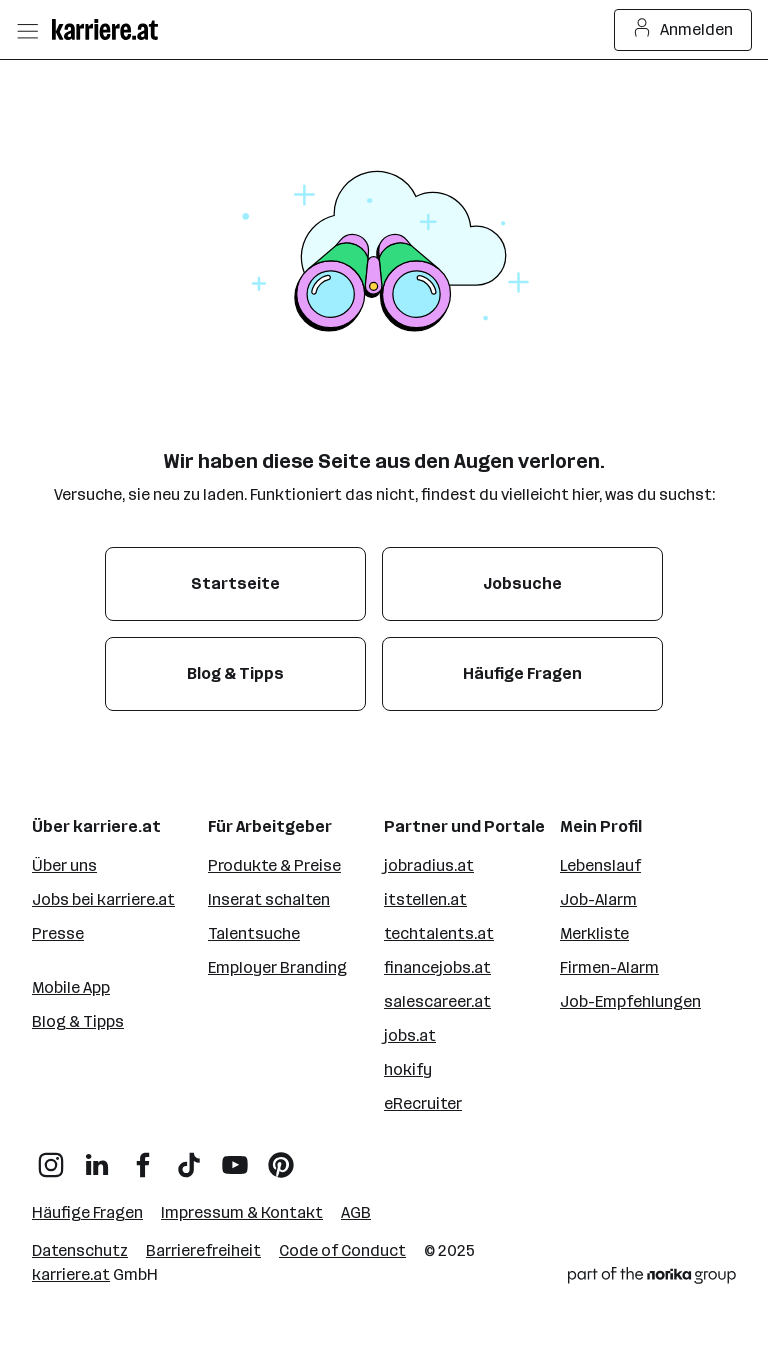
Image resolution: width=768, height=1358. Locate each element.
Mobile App (71, 987)
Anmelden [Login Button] (683, 30)
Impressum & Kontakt (242, 1212)
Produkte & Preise (274, 865)
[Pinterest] (281, 1157)
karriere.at (71, 1274)
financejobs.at (437, 967)
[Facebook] (143, 1157)
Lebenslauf (600, 865)
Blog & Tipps (78, 1021)
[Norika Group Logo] (652, 1279)
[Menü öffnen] (27, 30)
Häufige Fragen (87, 1212)
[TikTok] (189, 1157)
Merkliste (594, 933)
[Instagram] (51, 1157)
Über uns (64, 865)
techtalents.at (439, 933)
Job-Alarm (598, 899)
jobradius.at (429, 865)
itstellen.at (425, 899)
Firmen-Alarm (609, 967)
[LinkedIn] (97, 1157)
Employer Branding (277, 967)
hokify (408, 1069)
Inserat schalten (269, 899)
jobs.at (410, 1035)
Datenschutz (80, 1250)
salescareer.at (437, 1001)
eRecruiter (423, 1103)
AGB (356, 1212)
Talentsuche (254, 933)
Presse (58, 933)
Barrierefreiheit (203, 1250)
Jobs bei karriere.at (103, 899)
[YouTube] (235, 1157)
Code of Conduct (342, 1250)
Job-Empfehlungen (630, 1001)
